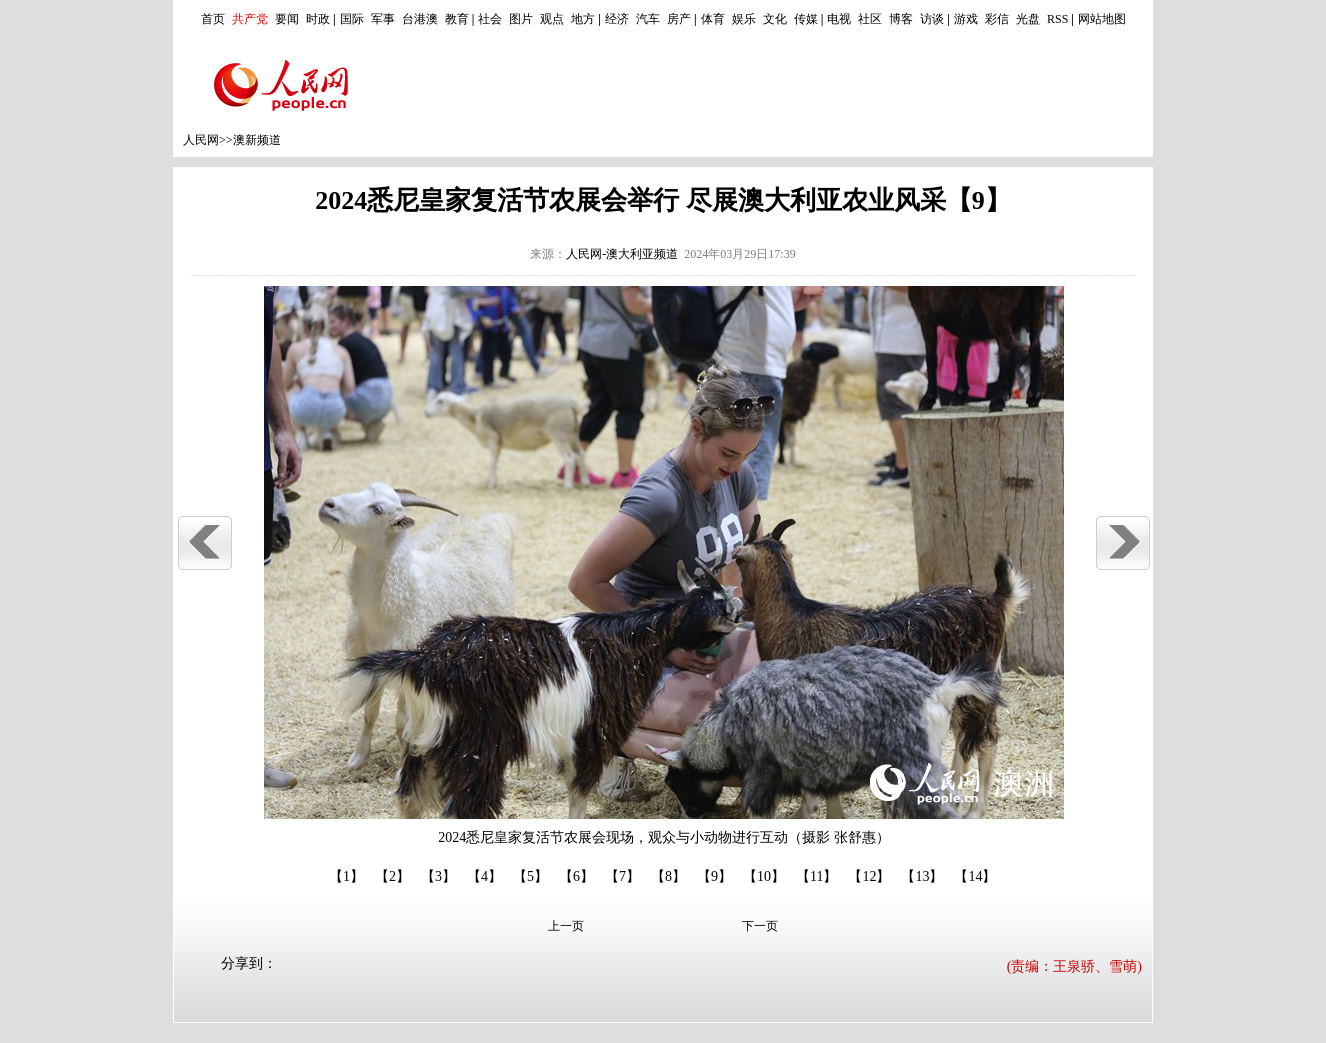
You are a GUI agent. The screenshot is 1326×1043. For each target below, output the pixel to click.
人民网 (201, 140)
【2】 (392, 876)
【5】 (530, 876)
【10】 (764, 876)
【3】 (438, 876)
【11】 (816, 876)
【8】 (668, 876)
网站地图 (1102, 19)
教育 (457, 19)
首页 (213, 19)
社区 (870, 19)
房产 (679, 19)
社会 (490, 19)
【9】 (714, 876)
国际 (352, 19)
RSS (1057, 19)
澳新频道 (257, 140)
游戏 (966, 19)
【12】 (869, 876)
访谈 (932, 19)
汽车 (648, 19)
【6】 (576, 876)
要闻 (287, 19)
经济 (617, 19)
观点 (552, 19)
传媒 (806, 19)
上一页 (566, 926)
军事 (383, 19)
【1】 (346, 876)
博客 (901, 19)
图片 (521, 19)
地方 (583, 19)
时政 (318, 19)
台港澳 (420, 19)
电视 (839, 19)
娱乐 (744, 19)
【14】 (975, 876)
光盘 (1028, 19)
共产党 (250, 19)
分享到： (249, 963)
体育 (713, 19)
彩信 (997, 19)
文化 (775, 19)
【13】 (922, 876)
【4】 (484, 876)
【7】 (622, 876)
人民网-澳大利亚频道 (622, 254)
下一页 (760, 926)
